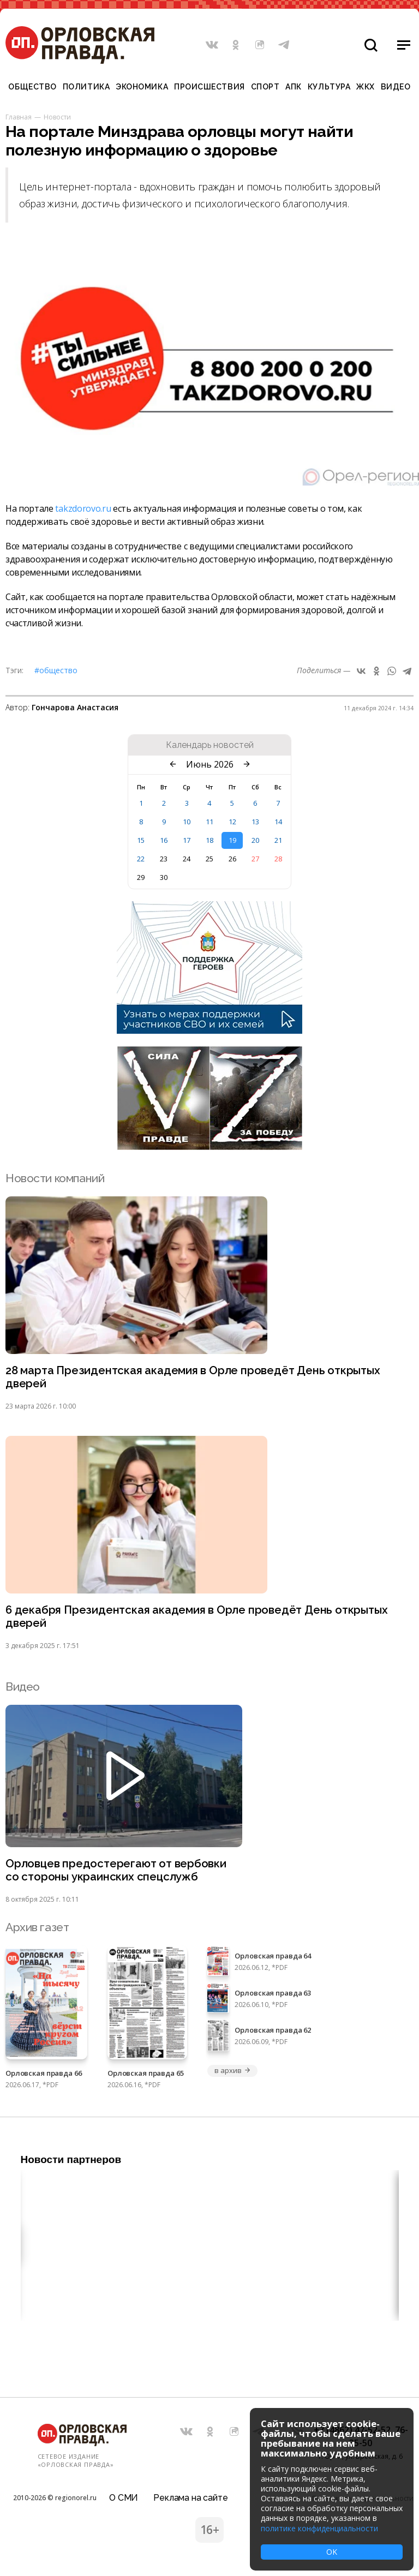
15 (141, 840)
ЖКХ (365, 86)
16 (163, 840)
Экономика (142, 86)
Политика (86, 86)
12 (232, 821)
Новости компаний (54, 1178)
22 (141, 859)
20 (255, 840)
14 (278, 821)
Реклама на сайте (190, 2496)
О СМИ (123, 2496)
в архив (232, 2073)
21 (278, 840)
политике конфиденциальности (319, 2528)
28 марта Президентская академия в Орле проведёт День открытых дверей (196, 1377)
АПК (293, 86)
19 (232, 840)
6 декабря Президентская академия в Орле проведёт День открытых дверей (199, 1617)
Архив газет (37, 1930)
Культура (329, 86)
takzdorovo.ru (83, 508)
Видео (396, 86)
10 (186, 821)
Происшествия (209, 86)
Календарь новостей (210, 745)
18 (209, 840)
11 (209, 821)
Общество (32, 86)
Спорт (265, 86)
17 (186, 840)
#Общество (55, 670)
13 (255, 821)
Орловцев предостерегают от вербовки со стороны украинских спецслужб (117, 1872)
